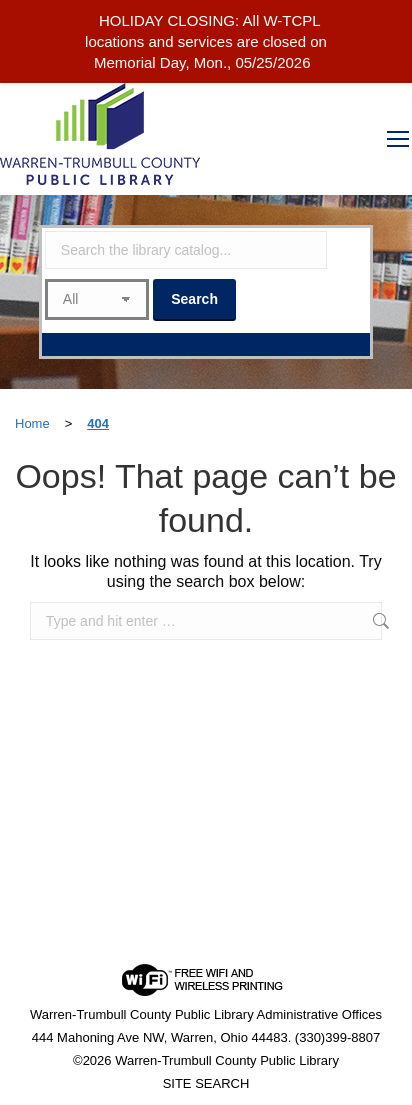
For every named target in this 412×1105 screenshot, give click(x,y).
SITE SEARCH (206, 1083)
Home (32, 423)
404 (98, 423)
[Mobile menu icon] (398, 139)
